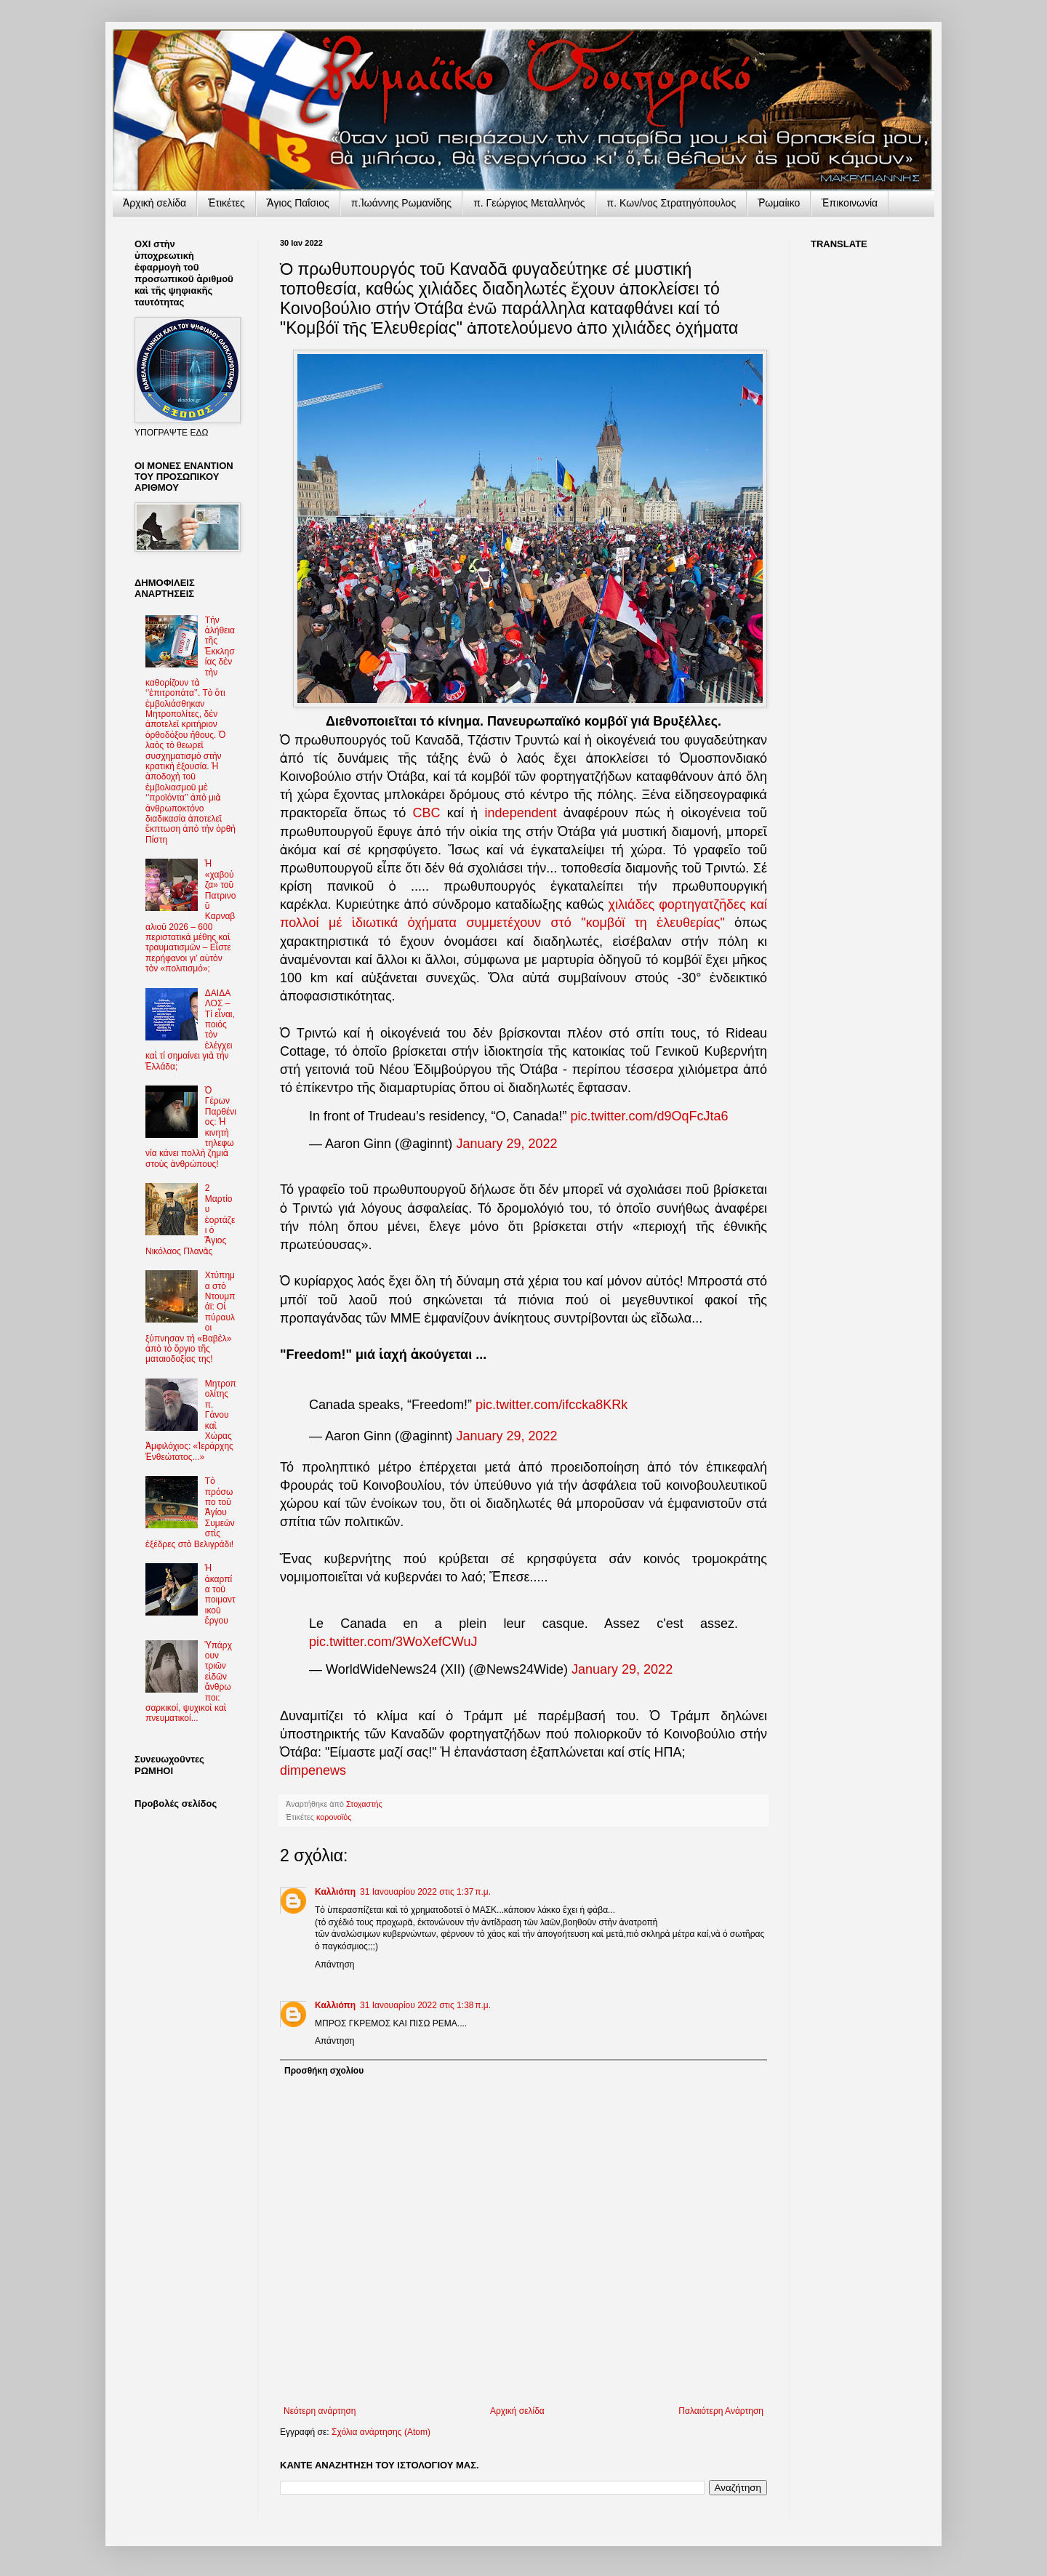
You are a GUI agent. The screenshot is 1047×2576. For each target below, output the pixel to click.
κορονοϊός (333, 1817)
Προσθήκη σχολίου (324, 2071)
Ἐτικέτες (226, 203)
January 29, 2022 (506, 1143)
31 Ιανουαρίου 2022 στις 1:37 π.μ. (425, 1892)
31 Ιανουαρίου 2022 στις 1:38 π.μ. (425, 2005)
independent (521, 813)
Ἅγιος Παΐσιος (298, 203)
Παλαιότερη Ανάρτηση (720, 2411)
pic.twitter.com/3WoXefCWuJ (393, 1641)
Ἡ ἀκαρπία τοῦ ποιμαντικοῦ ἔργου (220, 1594)
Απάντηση (335, 1964)
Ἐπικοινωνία (850, 203)
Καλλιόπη (335, 1892)
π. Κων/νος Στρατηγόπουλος (672, 203)
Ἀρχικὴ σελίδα (154, 203)
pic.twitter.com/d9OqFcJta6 (650, 1116)
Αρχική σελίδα (517, 2411)
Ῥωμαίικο (779, 203)
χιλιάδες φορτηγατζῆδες (679, 904)
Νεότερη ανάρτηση (320, 2411)
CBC (427, 813)
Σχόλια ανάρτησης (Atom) (381, 2432)
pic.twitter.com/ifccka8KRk (551, 1404)
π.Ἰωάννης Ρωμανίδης (401, 203)
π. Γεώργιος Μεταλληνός (529, 203)
